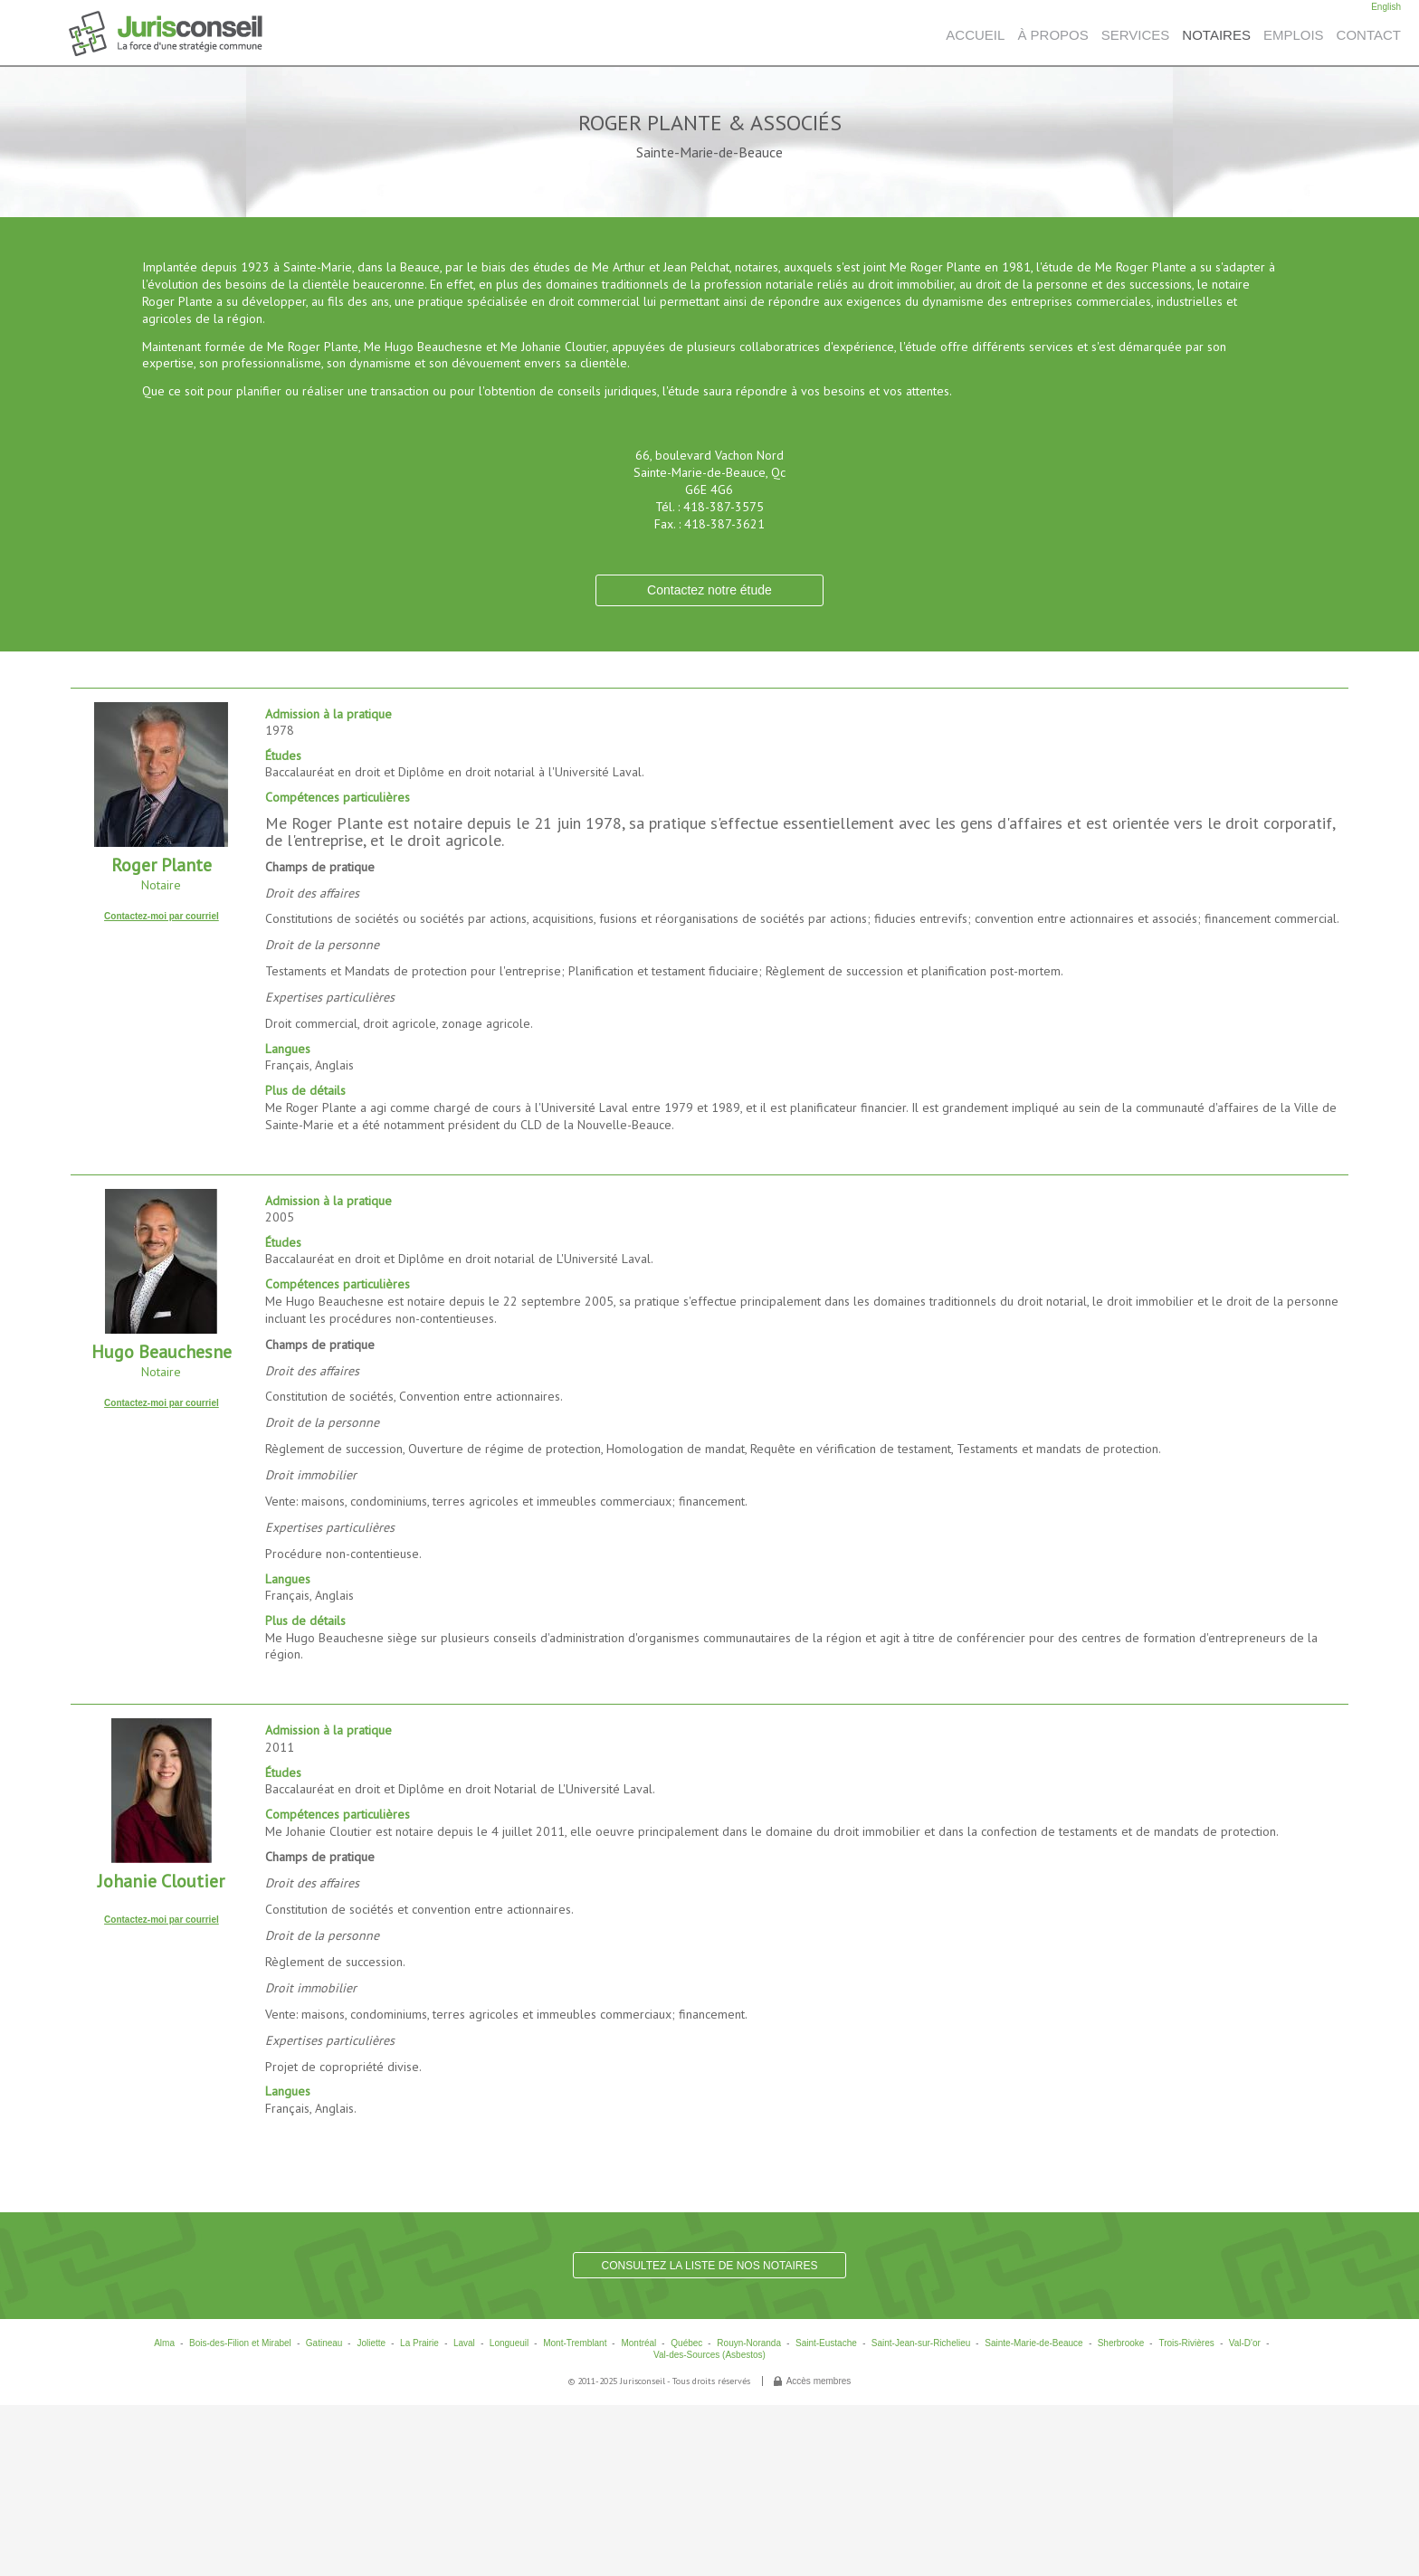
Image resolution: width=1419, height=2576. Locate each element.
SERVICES (1135, 35)
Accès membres (819, 2381)
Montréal (638, 2343)
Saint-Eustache (826, 2343)
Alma (164, 2343)
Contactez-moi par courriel (161, 916)
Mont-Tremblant (574, 2343)
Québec (686, 2343)
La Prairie (419, 2343)
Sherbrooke (1121, 2343)
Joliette (371, 2343)
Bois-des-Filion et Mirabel (240, 2343)
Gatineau (324, 2343)
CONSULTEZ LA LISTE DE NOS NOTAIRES (710, 2265)
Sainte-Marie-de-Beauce (1033, 2343)
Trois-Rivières (1186, 2343)
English (1386, 7)
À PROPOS (1052, 35)
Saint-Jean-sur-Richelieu (921, 2343)
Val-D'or (1245, 2343)
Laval (464, 2343)
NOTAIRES (1216, 35)
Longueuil (509, 2343)
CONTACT (1369, 35)
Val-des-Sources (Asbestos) (709, 2355)
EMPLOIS (1293, 35)
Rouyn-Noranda (749, 2343)
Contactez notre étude (709, 590)
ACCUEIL (975, 35)
